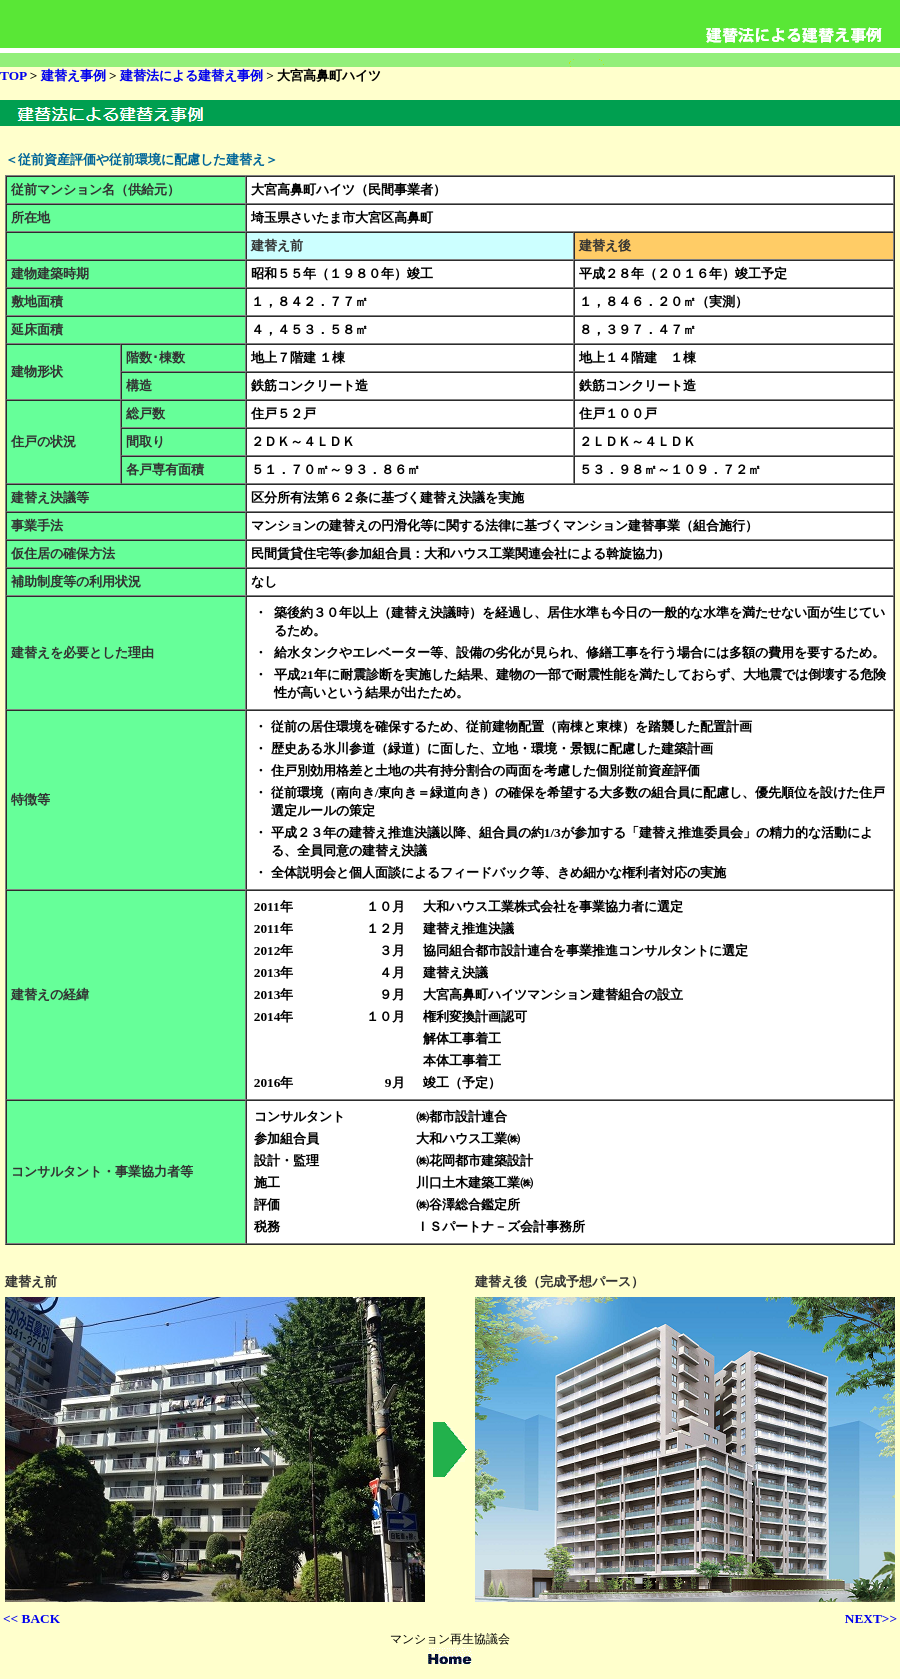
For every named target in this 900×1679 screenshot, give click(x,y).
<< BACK (31, 1618)
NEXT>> (871, 1618)
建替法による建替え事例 (191, 75)
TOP (13, 75)
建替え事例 (71, 75)
